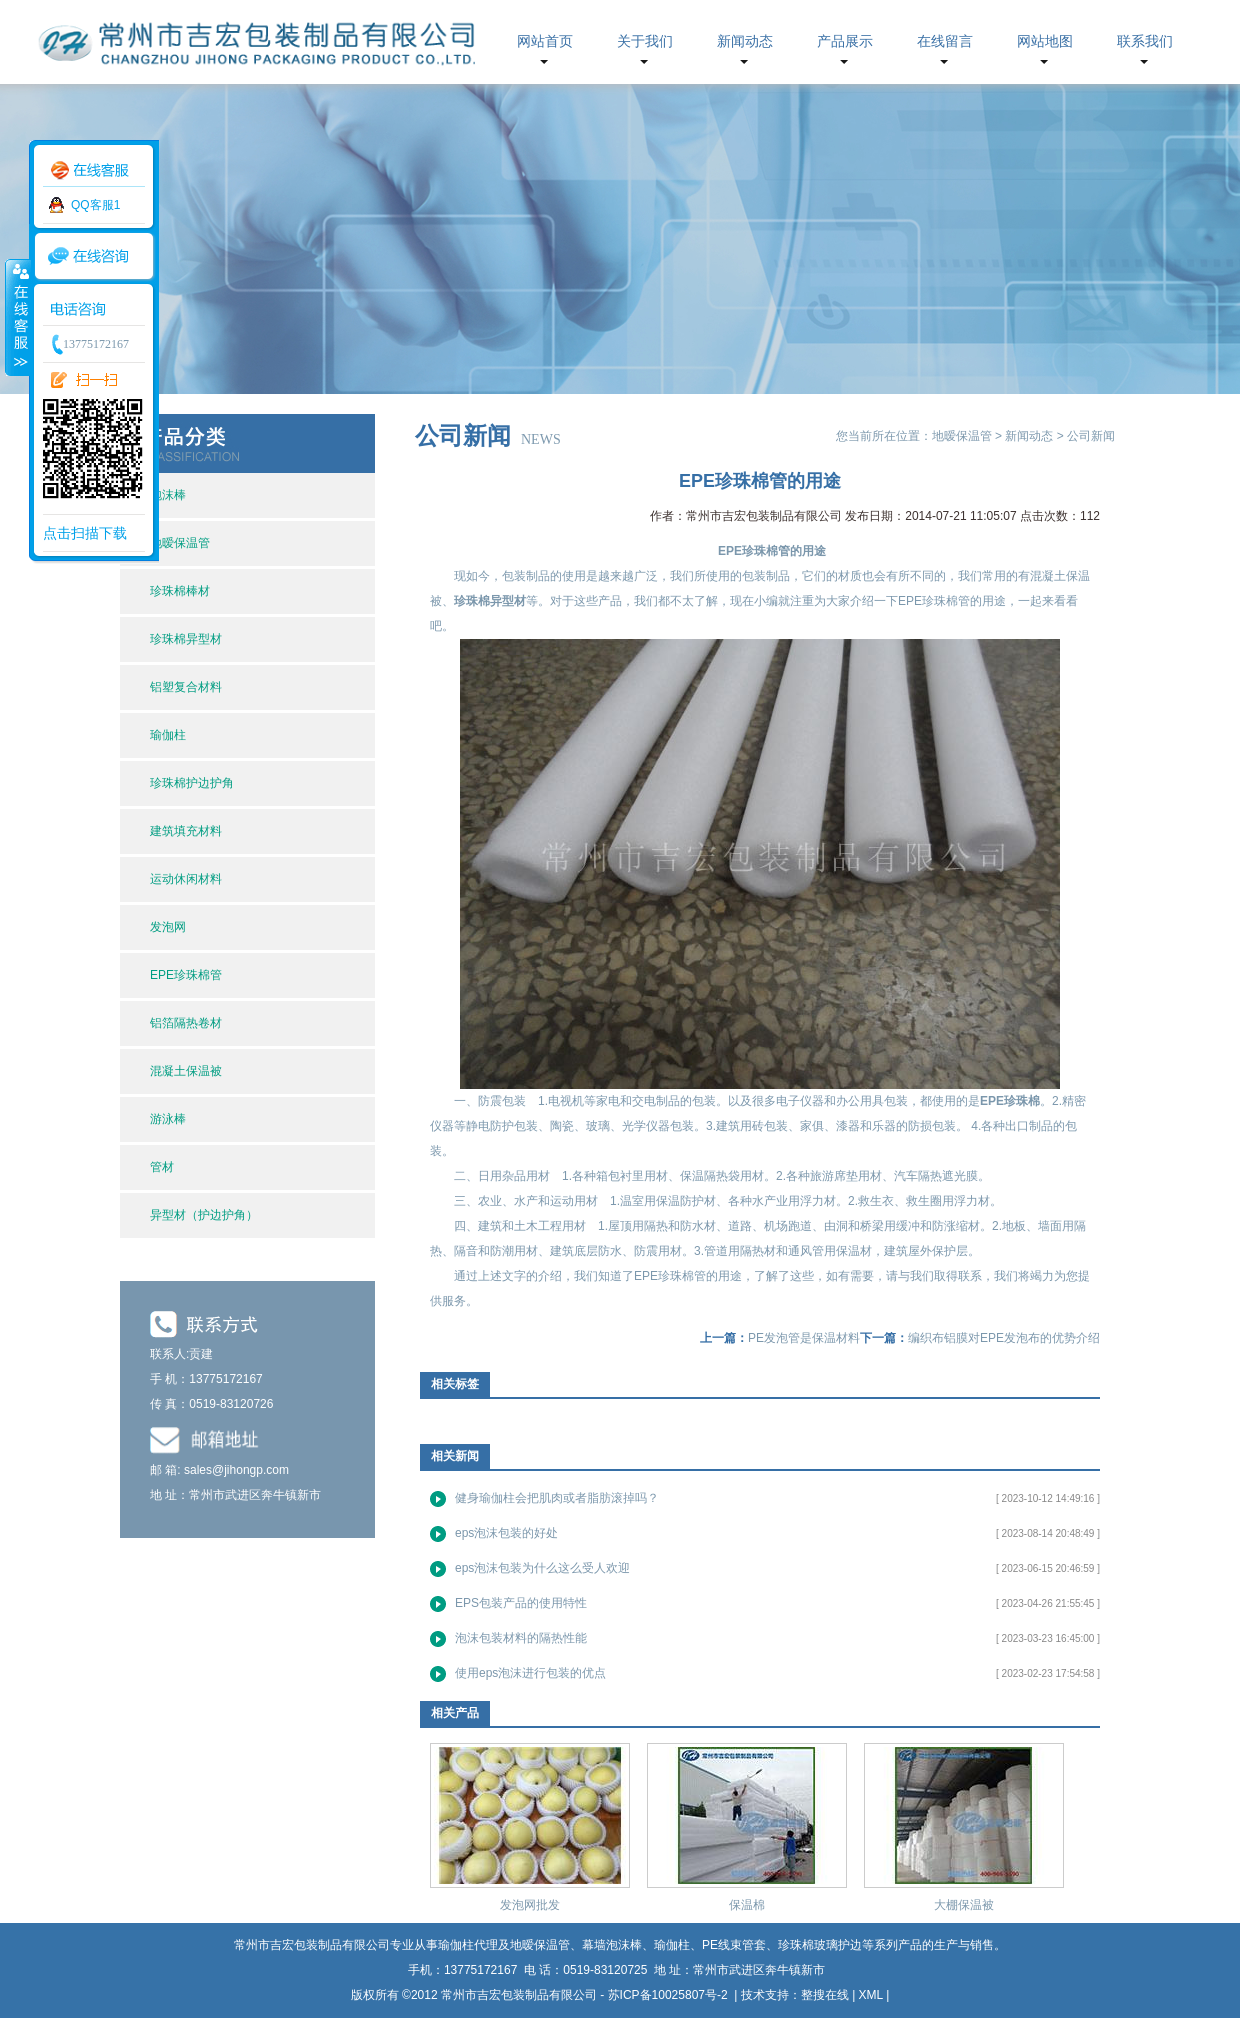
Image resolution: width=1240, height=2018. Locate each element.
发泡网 (168, 927)
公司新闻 (1091, 436)
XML (871, 1995)
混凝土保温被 (186, 1071)
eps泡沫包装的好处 (506, 1533)
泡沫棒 (168, 495)
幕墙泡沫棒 (612, 1945)
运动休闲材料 (186, 879)
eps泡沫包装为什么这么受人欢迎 (542, 1568)
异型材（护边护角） (204, 1215)
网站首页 (545, 41)
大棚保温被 (964, 1905)
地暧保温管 (180, 543)
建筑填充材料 (186, 831)
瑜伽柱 (168, 735)
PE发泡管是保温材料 (804, 1338)
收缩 (17, 317)
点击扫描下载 (85, 533)
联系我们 (1145, 41)
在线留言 (945, 41)
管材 (162, 1167)
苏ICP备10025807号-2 (669, 1995)
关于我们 (645, 41)
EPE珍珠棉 (1010, 1101)
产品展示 (845, 41)
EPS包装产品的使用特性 (521, 1603)
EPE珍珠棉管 (186, 975)
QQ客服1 (95, 205)
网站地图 (1045, 41)
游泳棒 (168, 1119)
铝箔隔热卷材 (186, 1023)
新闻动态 (745, 41)
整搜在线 (825, 1995)
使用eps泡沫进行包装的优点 (530, 1673)
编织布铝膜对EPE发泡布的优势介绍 (1004, 1338)
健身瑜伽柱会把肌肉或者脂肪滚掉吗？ (557, 1498)
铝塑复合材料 (186, 687)
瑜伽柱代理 (468, 1945)
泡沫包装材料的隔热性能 (521, 1638)
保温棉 (747, 1905)
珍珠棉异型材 (186, 639)
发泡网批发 (530, 1905)
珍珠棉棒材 (180, 591)
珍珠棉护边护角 (192, 783)
